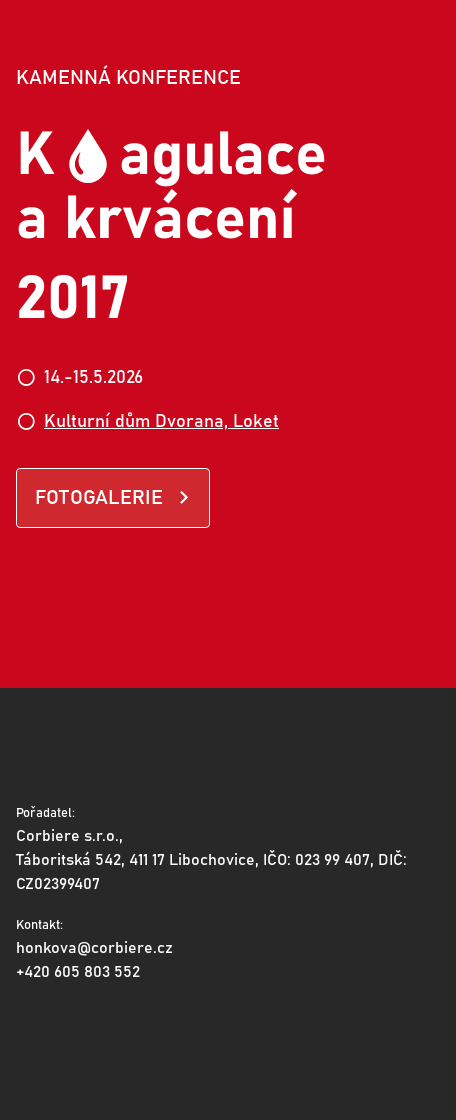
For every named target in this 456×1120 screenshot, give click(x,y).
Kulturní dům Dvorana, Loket (161, 422)
